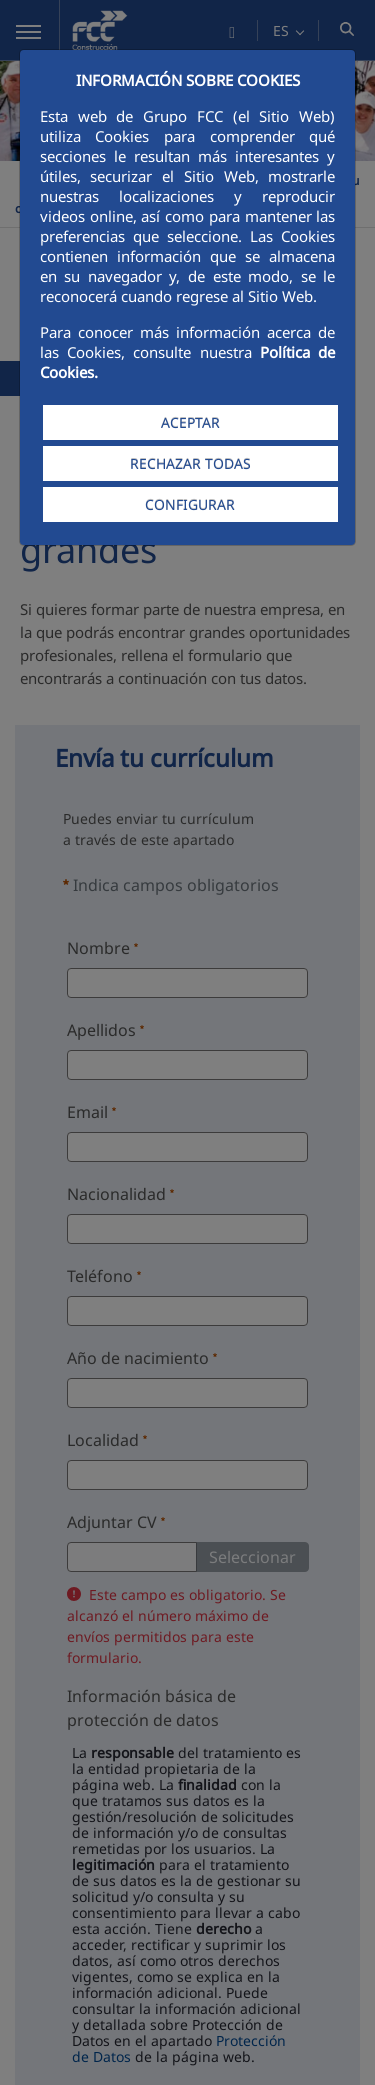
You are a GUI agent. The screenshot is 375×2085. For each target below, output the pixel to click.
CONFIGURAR (190, 504)
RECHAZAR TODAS (190, 463)
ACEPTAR (190, 422)
